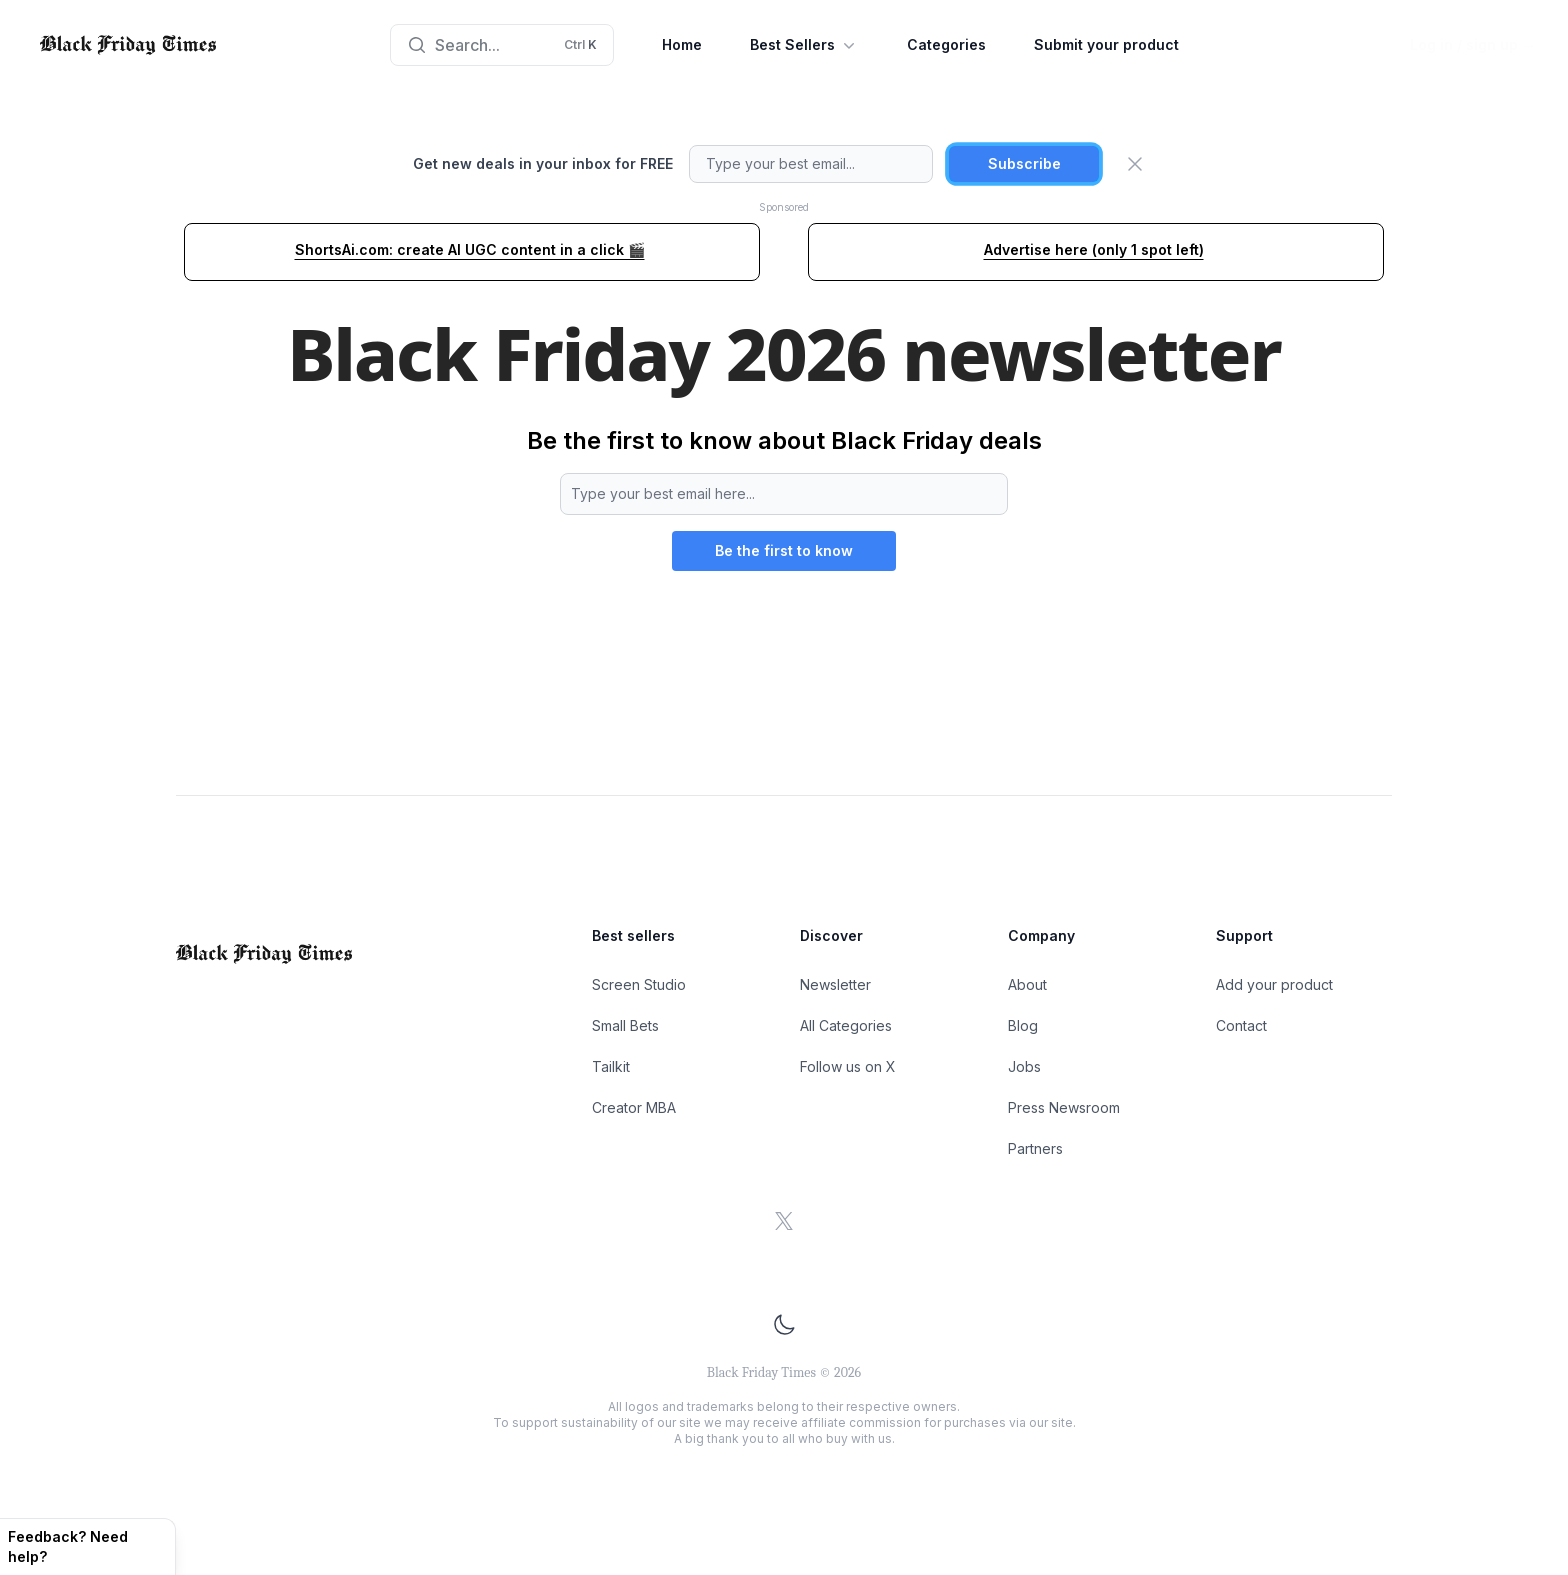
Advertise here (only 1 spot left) (1094, 249)
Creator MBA (634, 1107)
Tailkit (611, 1066)
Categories (946, 44)
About (1027, 984)
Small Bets (625, 1025)
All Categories (846, 1025)
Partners (1035, 1148)
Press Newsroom (1064, 1107)
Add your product (1274, 984)
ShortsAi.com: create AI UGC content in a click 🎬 (470, 249)
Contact (1241, 1025)
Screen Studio (639, 984)
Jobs (1024, 1066)
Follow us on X (848, 1066)
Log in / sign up (1473, 44)
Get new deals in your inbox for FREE (543, 163)
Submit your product (1106, 44)
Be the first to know (784, 550)
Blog (1023, 1025)
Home (682, 44)
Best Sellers (804, 45)
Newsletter (835, 984)
